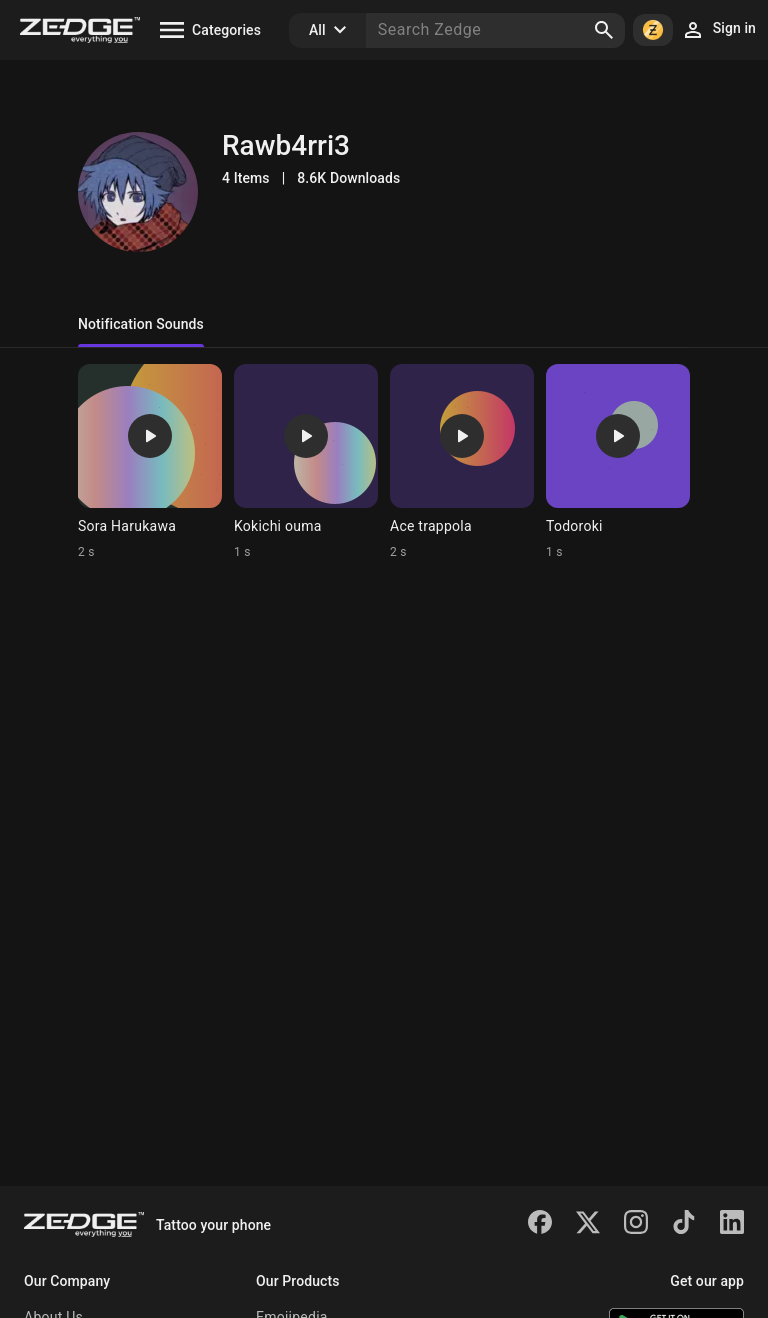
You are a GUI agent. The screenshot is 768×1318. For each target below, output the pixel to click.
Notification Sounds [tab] (141, 324)
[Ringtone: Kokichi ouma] (306, 462)
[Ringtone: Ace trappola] (462, 462)
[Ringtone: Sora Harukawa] (150, 462)
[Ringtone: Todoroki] (618, 462)
